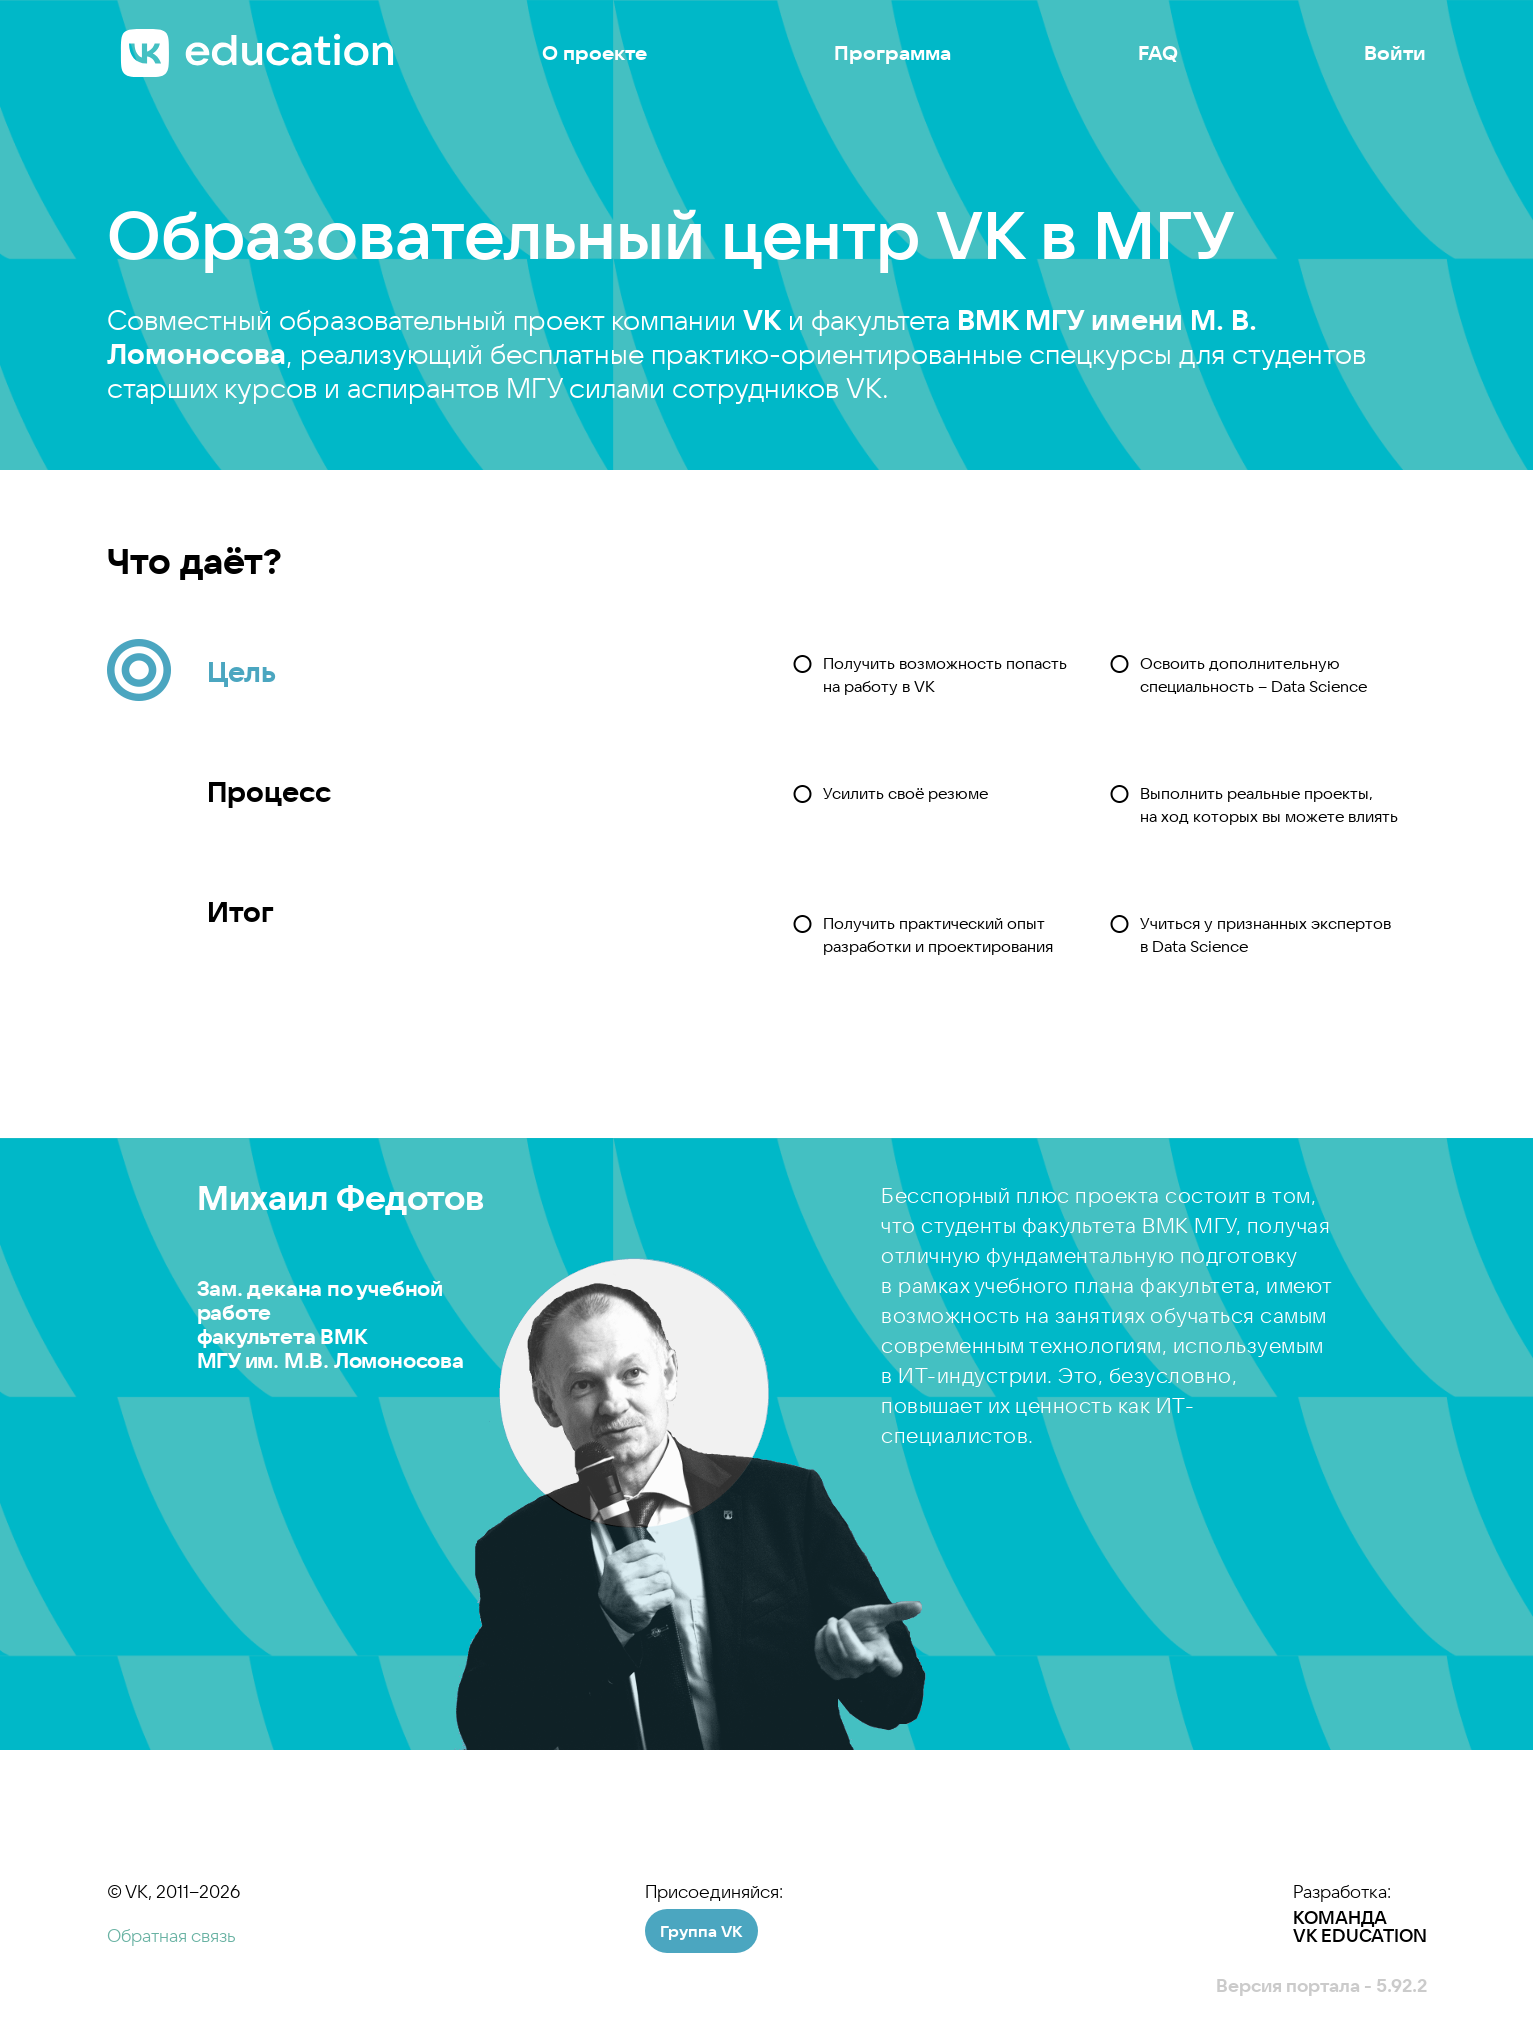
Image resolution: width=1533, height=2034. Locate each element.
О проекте (594, 53)
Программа (892, 53)
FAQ (1158, 53)
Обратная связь (171, 1935)
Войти (1395, 53)
